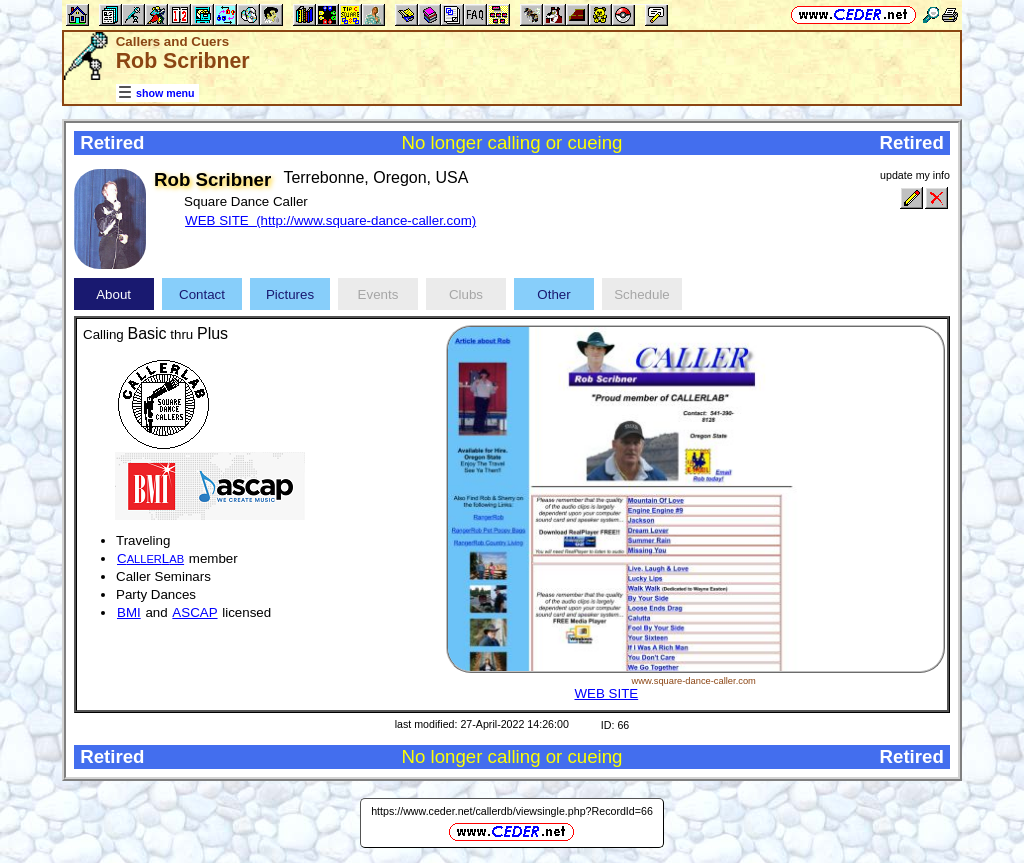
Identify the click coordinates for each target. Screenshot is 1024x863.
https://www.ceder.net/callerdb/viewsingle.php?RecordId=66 (512, 811)
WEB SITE (606, 693)
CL (150, 558)
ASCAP (194, 612)
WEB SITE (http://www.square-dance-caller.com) (330, 220)
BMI (129, 612)
